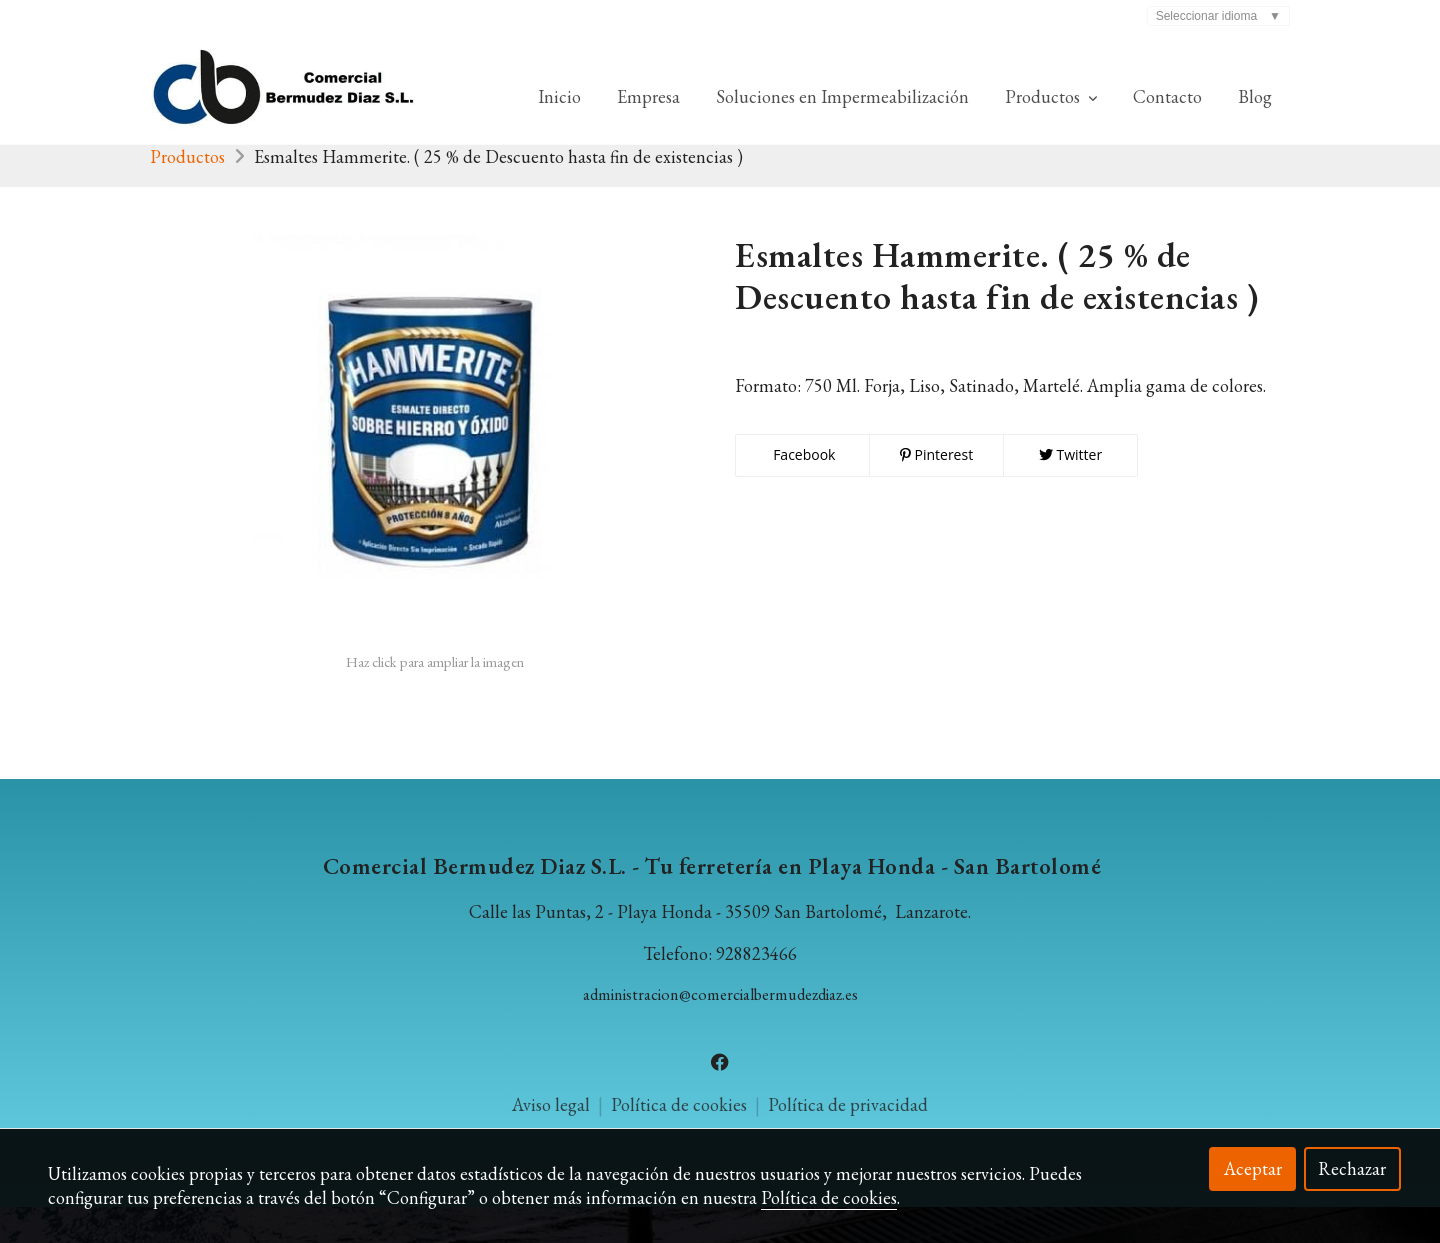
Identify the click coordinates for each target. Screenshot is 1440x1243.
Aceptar (1253, 1168)
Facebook (803, 490)
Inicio (559, 96)
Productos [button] (1051, 96)
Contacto (1167, 96)
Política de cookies (829, 1197)
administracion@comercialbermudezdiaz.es (720, 1030)
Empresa (648, 96)
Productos (187, 192)
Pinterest (936, 490)
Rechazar (1352, 1168)
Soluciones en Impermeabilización (842, 96)
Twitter (1070, 490)
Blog (1255, 96)
